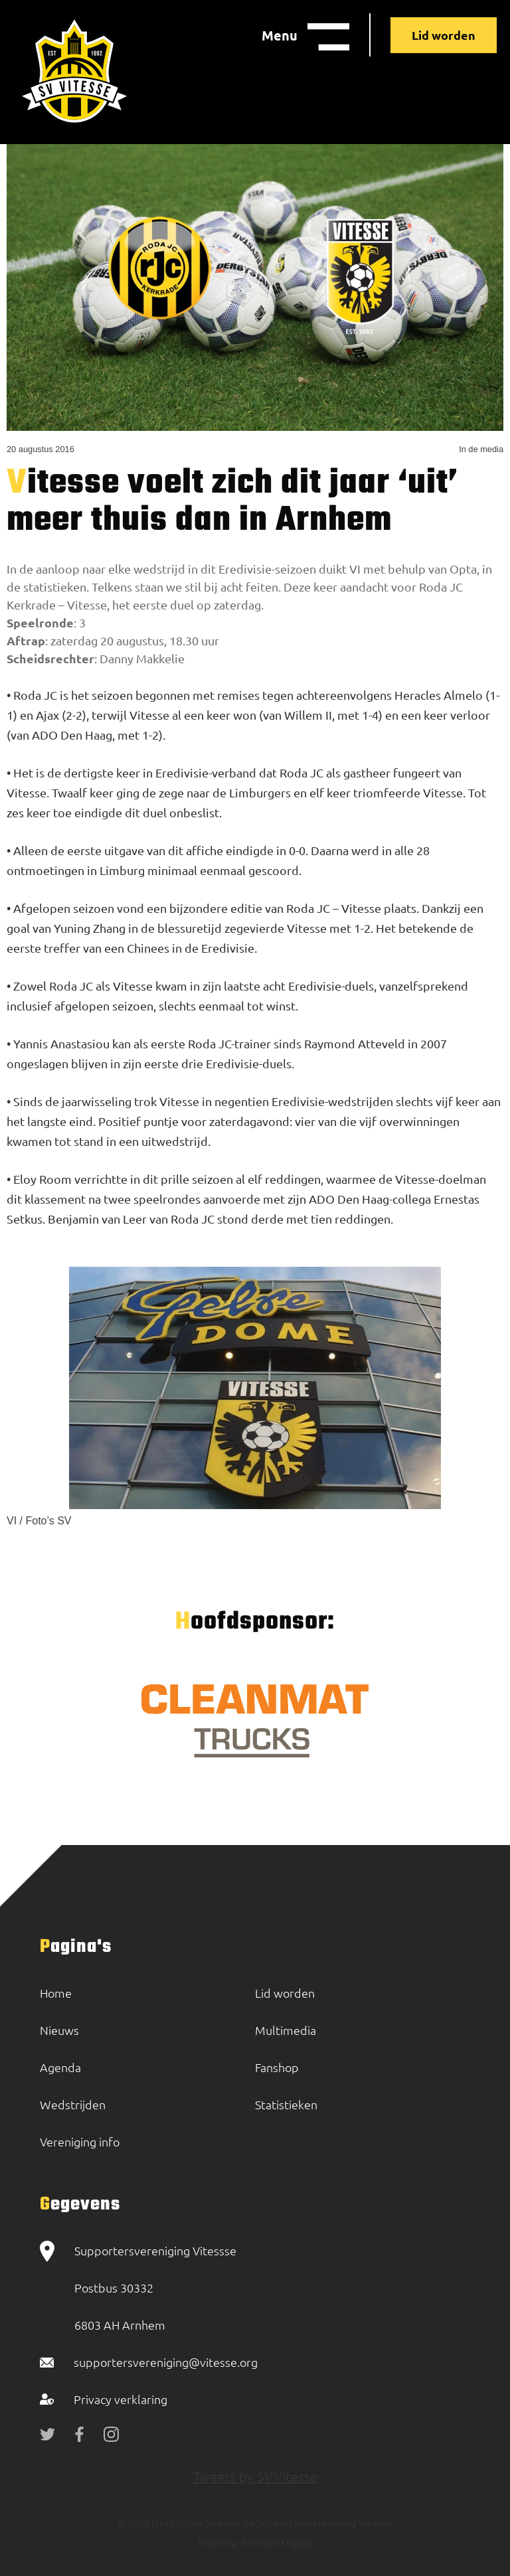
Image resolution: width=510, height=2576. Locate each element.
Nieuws (59, 2030)
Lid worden (443, 34)
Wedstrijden (73, 2104)
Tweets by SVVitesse (255, 2476)
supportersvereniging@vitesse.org (166, 2362)
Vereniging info (80, 2141)
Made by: (218, 2542)
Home (56, 1992)
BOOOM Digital (275, 2542)
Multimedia (285, 2030)
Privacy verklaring (120, 2399)
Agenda (60, 2067)
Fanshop (277, 2067)
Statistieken (286, 2104)
